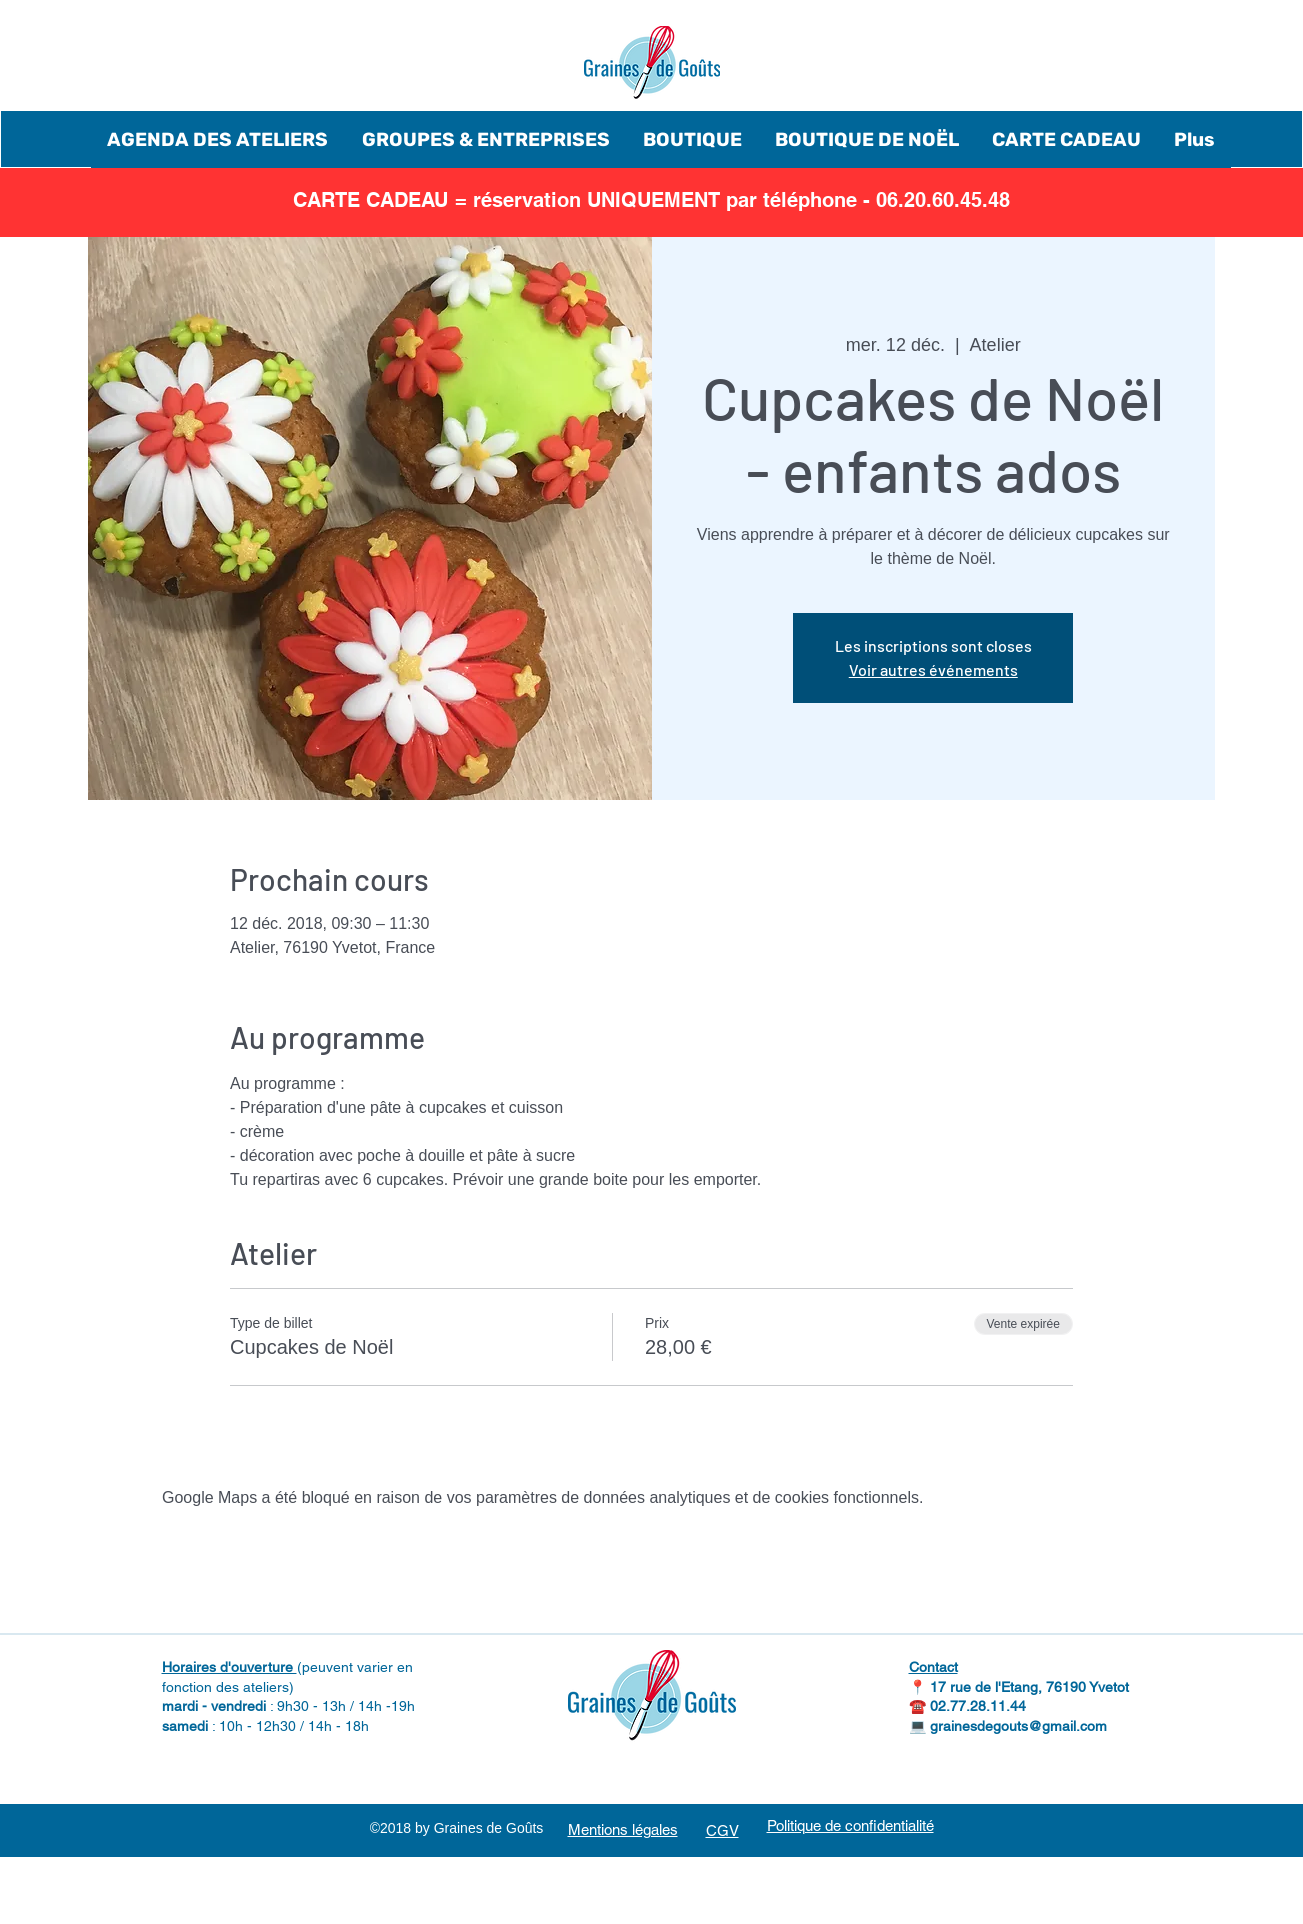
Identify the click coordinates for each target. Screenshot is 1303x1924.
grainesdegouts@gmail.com (1018, 1726)
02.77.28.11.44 (978, 1706)
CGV (722, 1830)
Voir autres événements (933, 669)
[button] (218, 139)
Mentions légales (623, 1829)
